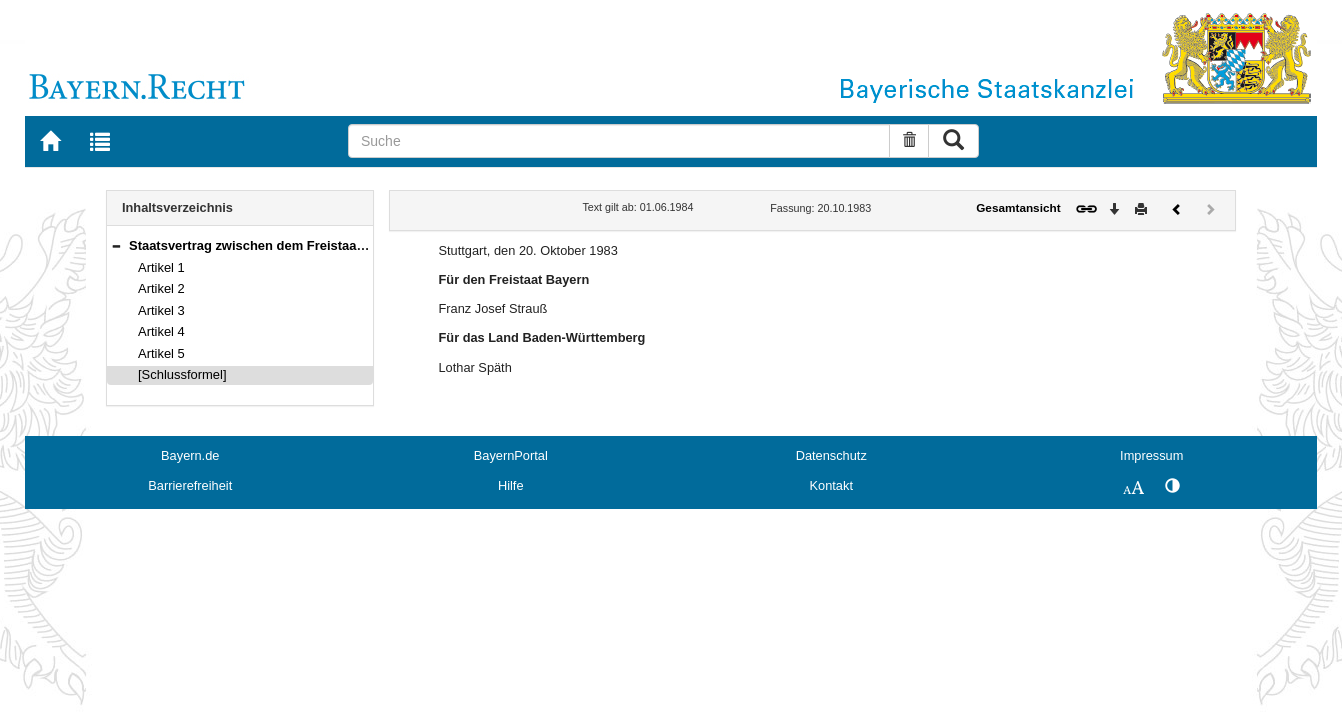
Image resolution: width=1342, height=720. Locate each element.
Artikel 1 (161, 267)
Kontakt (831, 485)
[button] (116, 245)
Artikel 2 (161, 288)
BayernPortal (511, 455)
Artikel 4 (161, 331)
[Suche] (619, 141)
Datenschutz (831, 455)
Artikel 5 (161, 353)
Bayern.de (190, 455)
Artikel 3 (161, 310)
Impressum (1151, 455)
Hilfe (511, 485)
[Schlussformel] (182, 374)
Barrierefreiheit (190, 485)
